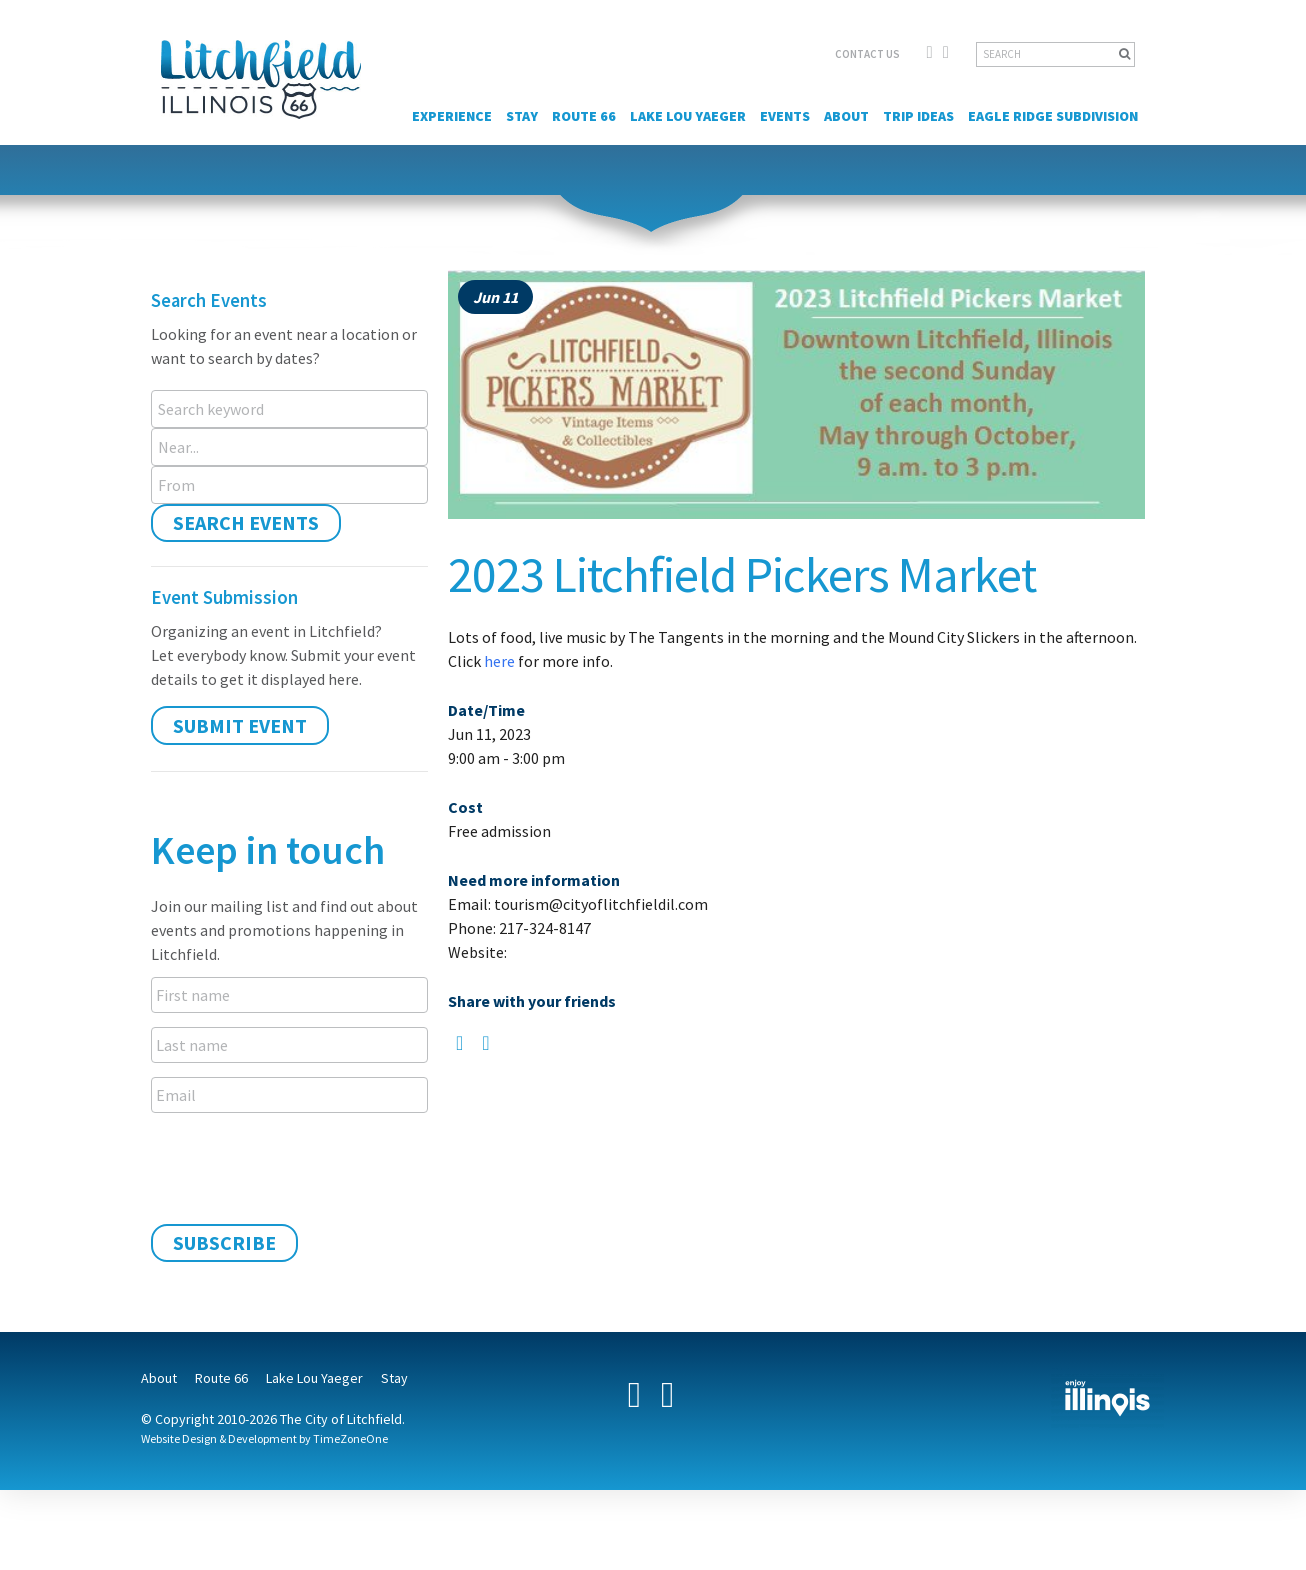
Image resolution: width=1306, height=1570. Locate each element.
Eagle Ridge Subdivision (1053, 116)
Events (785, 116)
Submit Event (240, 725)
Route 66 (584, 116)
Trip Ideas (918, 116)
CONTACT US (867, 54)
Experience (452, 116)
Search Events (246, 522)
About (846, 116)
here (499, 661)
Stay (522, 116)
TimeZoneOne (350, 1438)
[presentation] (303, 1166)
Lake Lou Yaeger (688, 116)
